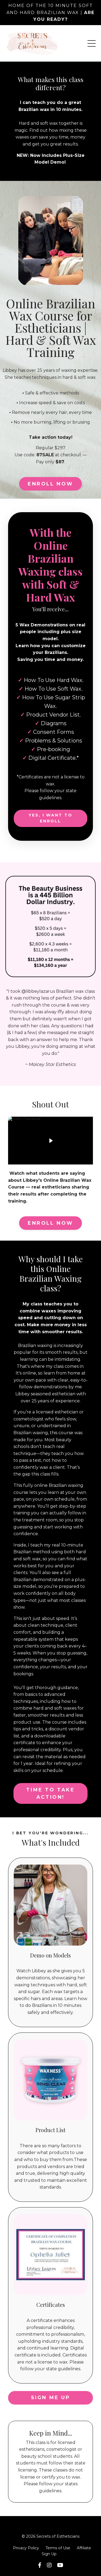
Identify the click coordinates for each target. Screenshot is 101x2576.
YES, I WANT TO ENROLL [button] (50, 818)
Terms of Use (58, 2547)
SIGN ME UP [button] (50, 2398)
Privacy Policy (26, 2547)
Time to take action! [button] (50, 1793)
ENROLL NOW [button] (50, 484)
